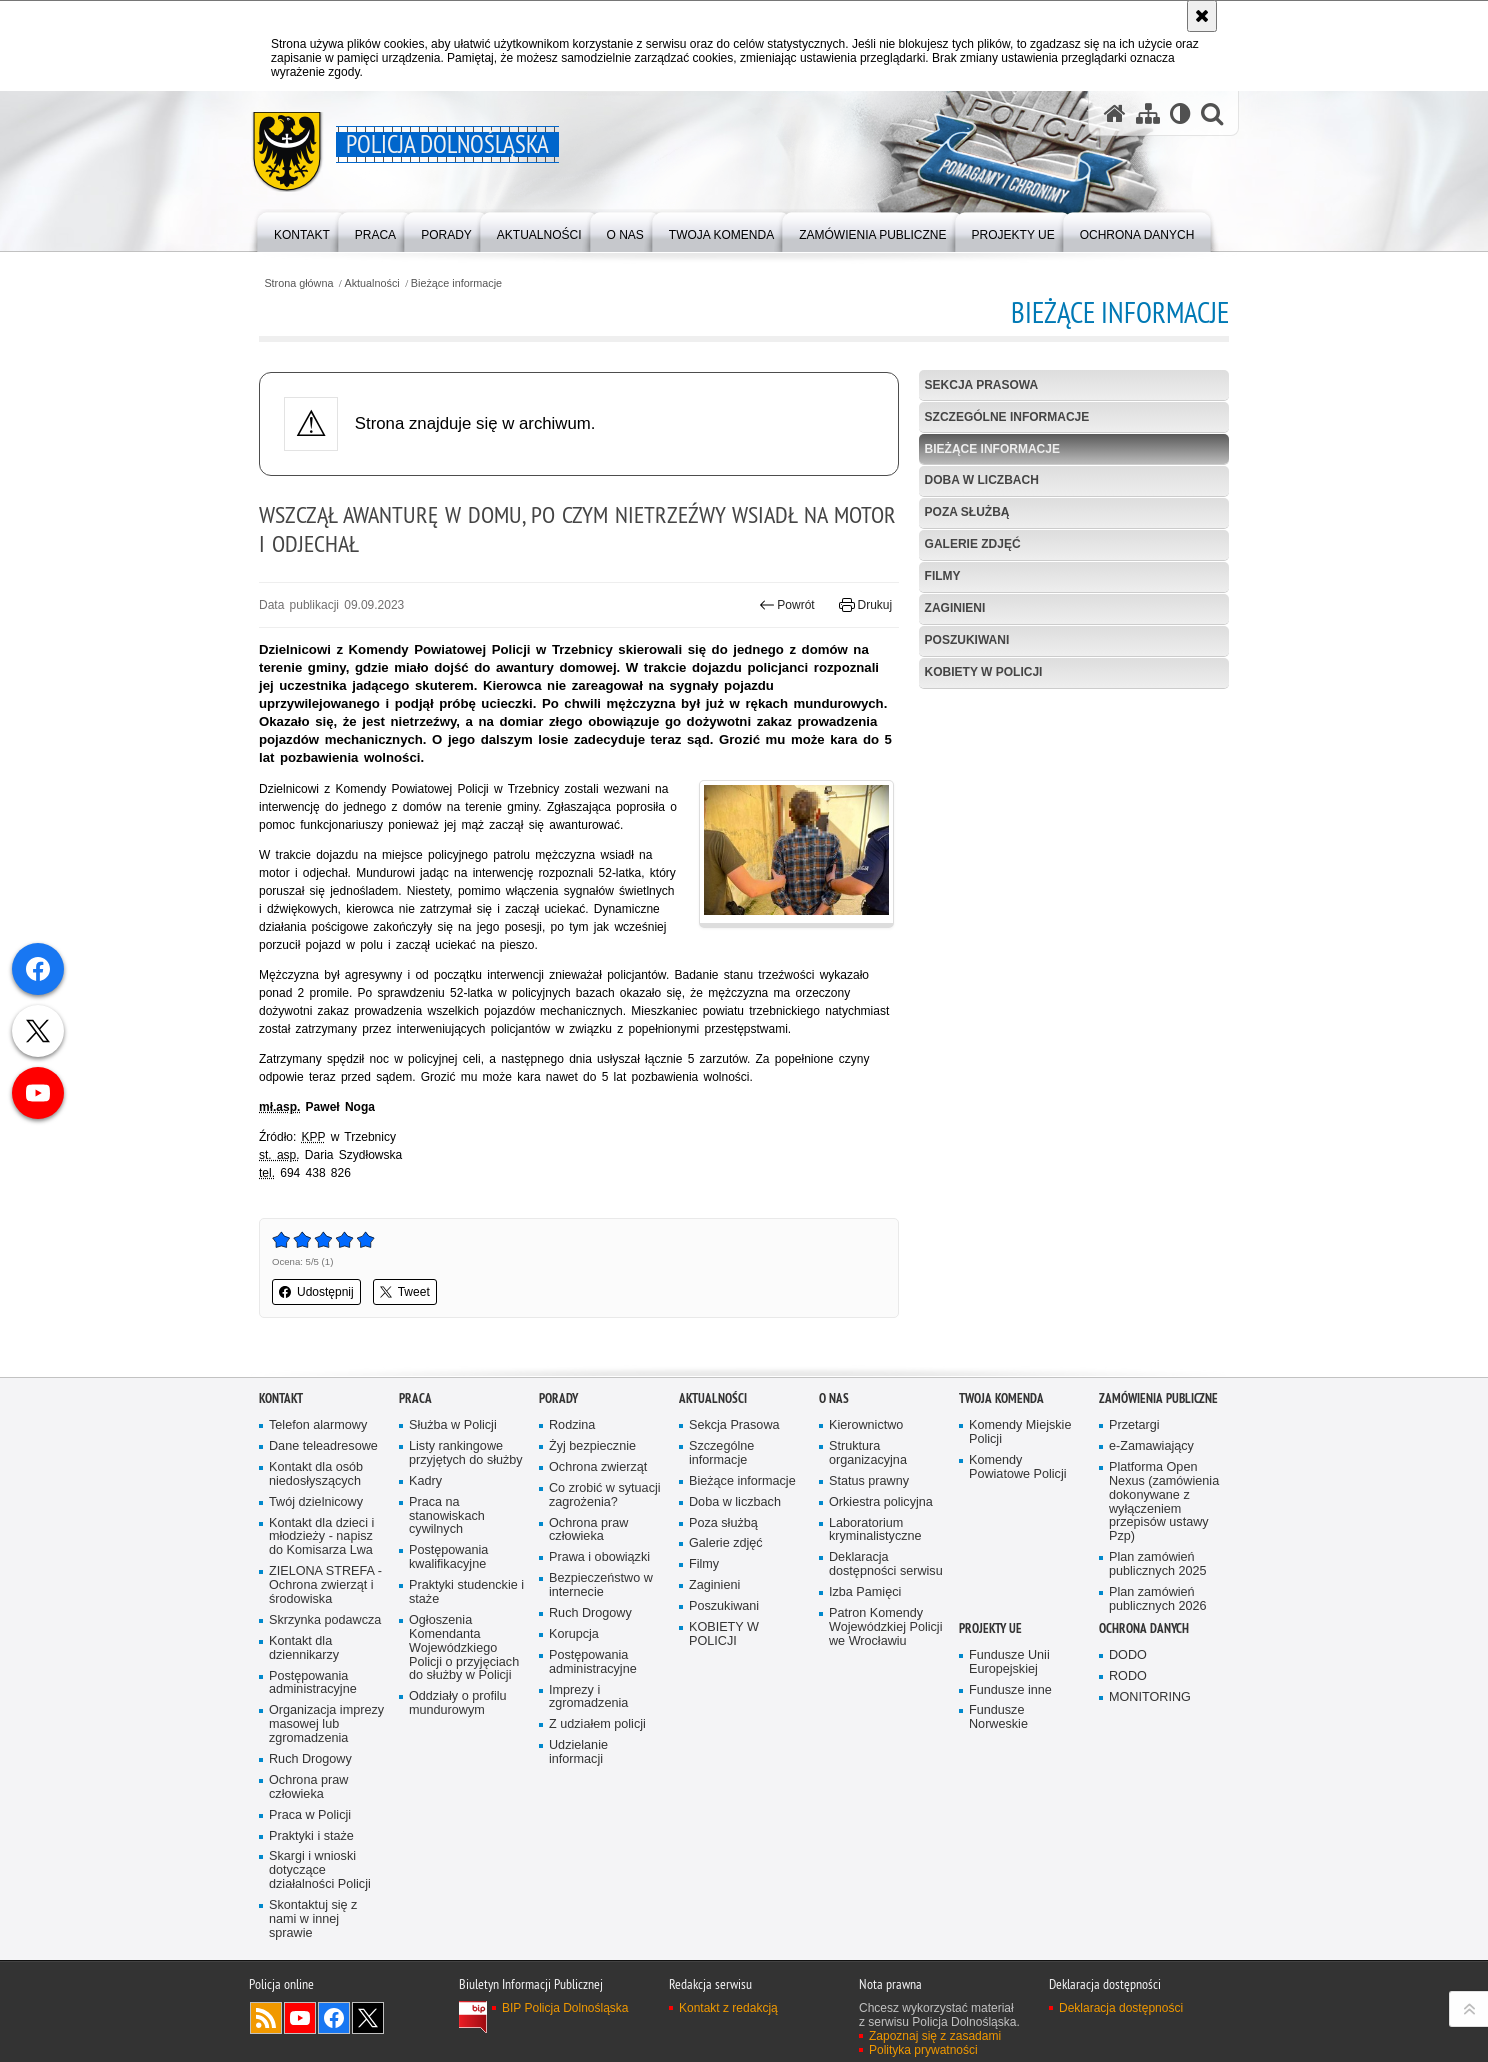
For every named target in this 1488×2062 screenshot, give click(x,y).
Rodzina (572, 1425)
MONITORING (1150, 1697)
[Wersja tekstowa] (1180, 113)
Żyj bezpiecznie (592, 1446)
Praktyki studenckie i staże (466, 1592)
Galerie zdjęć (973, 544)
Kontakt (281, 1398)
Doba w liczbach (982, 480)
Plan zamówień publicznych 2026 (1158, 1599)
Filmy (943, 576)
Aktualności (372, 283)
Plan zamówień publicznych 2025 (1158, 1564)
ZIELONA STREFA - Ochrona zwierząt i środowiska (325, 1585)
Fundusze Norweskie (998, 1717)
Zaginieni (955, 608)
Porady (558, 1398)
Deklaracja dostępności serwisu (886, 1564)
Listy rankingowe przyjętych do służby (466, 1453)
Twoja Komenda (1001, 1398)
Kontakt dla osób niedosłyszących (316, 1474)
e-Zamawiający (1151, 1446)
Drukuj (865, 605)
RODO (1128, 1676)
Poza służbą (967, 512)
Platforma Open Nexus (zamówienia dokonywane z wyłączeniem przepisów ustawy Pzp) (1164, 1502)
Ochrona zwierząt (598, 1467)
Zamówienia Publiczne (1158, 1398)
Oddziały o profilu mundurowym (458, 1703)
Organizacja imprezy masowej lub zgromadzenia (326, 1724)
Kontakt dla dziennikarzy (304, 1648)
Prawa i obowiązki (599, 1557)
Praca (415, 1398)
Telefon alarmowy (318, 1425)
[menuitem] (302, 230)
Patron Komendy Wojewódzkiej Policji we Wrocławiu (885, 1627)
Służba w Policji (453, 1425)
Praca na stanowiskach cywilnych (447, 1516)
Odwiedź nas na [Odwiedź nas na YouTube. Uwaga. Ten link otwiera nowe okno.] (300, 2018)
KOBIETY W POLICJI (984, 672)
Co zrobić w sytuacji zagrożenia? (605, 1495)
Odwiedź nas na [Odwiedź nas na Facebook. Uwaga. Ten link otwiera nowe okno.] (334, 2018)
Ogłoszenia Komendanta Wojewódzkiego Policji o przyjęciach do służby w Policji (464, 1648)
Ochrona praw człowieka (308, 1787)
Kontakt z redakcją (728, 2008)
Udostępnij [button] (316, 1292)
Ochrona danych (1144, 1628)
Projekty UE (990, 1628)
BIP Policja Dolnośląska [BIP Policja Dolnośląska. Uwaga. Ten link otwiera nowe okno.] (565, 2008)
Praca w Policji (310, 1815)
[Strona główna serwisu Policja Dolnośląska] (1115, 113)
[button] (1212, 113)
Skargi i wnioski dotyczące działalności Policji (320, 1870)
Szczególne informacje (1007, 417)
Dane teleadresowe (323, 1446)
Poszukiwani (967, 640)
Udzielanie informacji (578, 1752)
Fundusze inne (1010, 1690)
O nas (834, 1398)
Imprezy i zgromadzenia (588, 1697)
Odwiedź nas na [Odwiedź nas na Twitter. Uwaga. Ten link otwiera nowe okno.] (368, 2018)
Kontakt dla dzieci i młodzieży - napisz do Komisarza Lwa (321, 1537)
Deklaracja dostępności (1121, 2008)
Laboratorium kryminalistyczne (875, 1530)
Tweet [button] (405, 1292)
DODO (1128, 1655)
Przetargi (1134, 1425)
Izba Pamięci (865, 1592)
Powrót (787, 605)
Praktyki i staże (311, 1836)
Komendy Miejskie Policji (1020, 1432)
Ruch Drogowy (310, 1759)
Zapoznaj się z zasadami (935, 2036)
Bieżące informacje (456, 283)
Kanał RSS (266, 2018)
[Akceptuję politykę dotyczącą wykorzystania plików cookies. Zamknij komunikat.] (1202, 16)
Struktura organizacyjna (868, 1453)
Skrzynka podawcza (325, 1620)
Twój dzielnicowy (316, 1502)
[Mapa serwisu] (1148, 113)
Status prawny (869, 1481)
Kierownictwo (866, 1425)
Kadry (425, 1481)
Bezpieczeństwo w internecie (601, 1585)
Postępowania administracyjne (313, 1683)
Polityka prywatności (923, 2050)
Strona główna (298, 283)
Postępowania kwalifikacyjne (448, 1557)
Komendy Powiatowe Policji (1018, 1467)
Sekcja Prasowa (982, 385)
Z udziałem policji (597, 1724)
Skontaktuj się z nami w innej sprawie (313, 1919)
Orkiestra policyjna (881, 1502)
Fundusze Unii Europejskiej (1009, 1662)
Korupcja (574, 1634)
